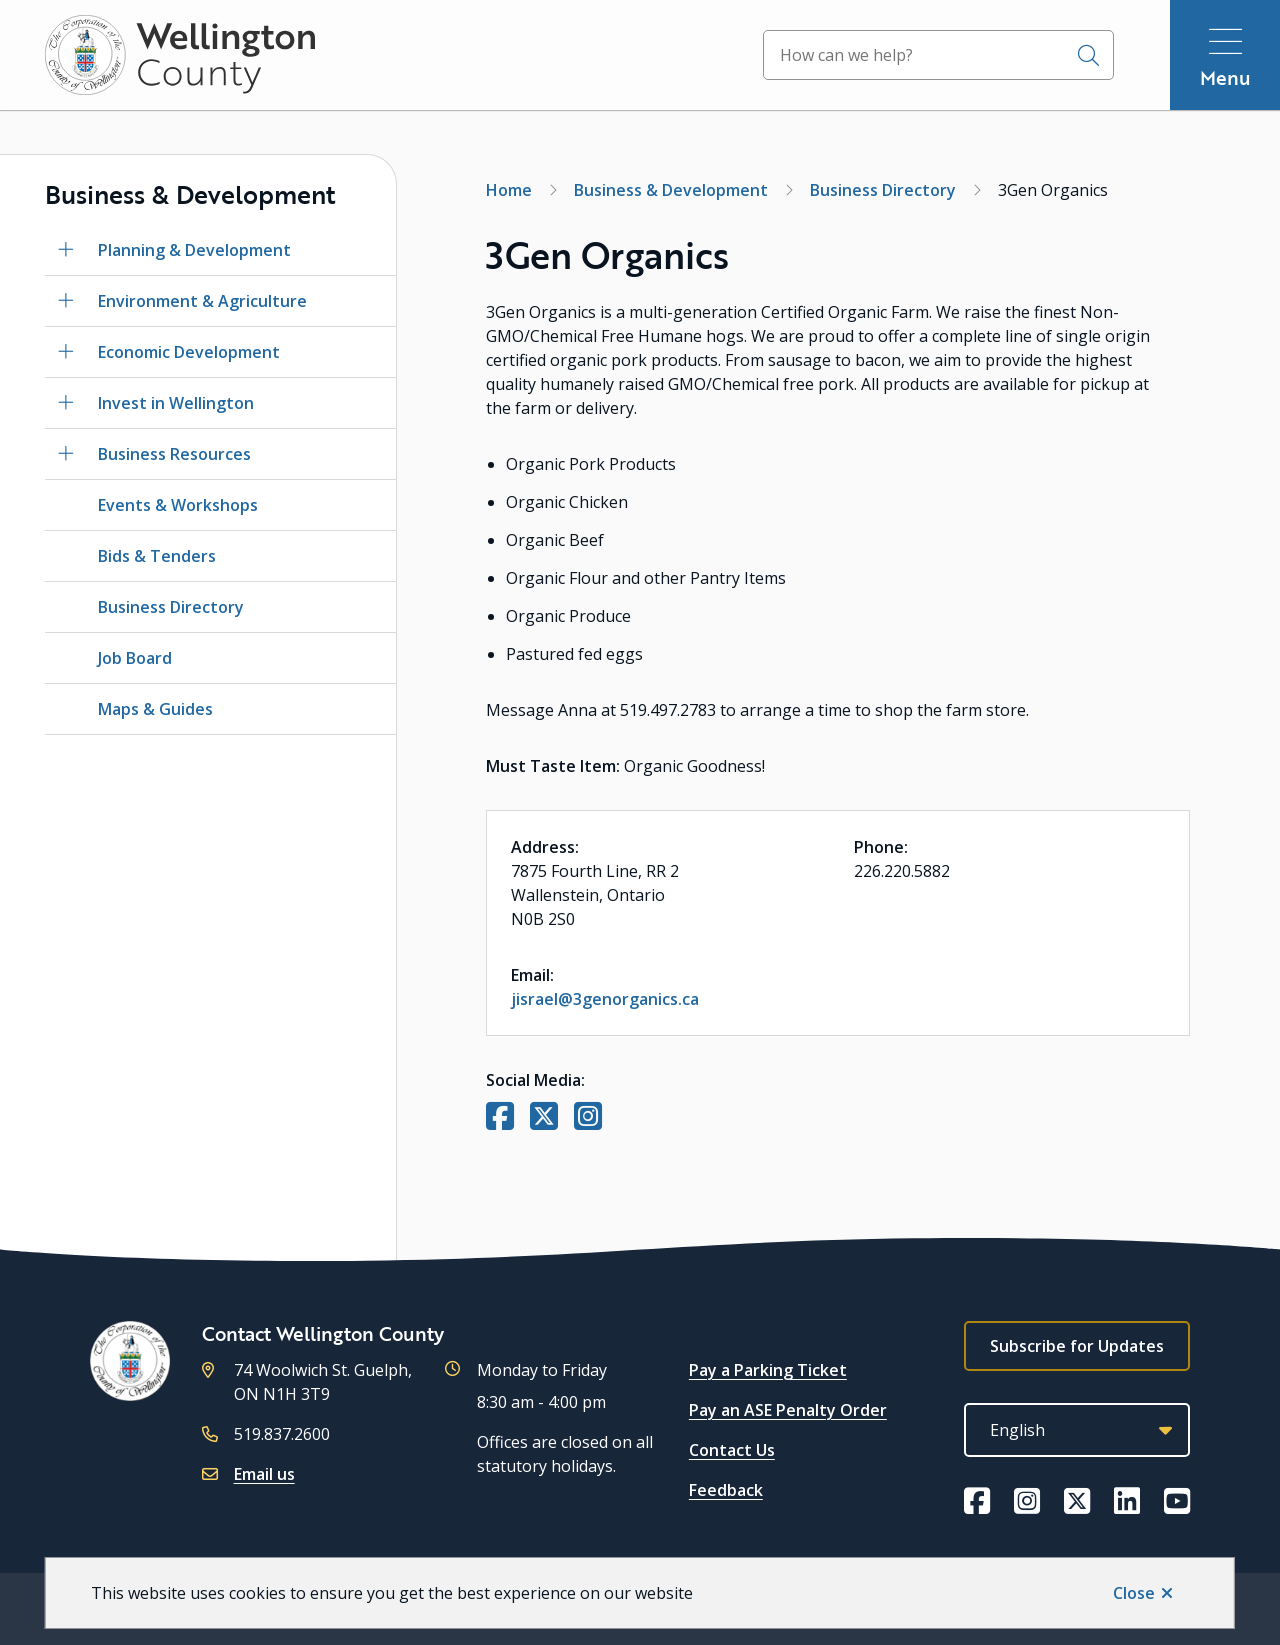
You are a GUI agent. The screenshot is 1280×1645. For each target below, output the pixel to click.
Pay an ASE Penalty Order (788, 1410)
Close (1134, 1593)
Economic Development (189, 352)
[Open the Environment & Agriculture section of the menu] (66, 301)
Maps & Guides (155, 709)
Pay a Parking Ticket (768, 1370)
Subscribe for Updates (1077, 1346)
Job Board (135, 658)
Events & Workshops (178, 505)
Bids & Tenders (157, 556)
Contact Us (732, 1450)
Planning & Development (194, 250)
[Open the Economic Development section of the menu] (66, 352)
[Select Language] (1077, 1430)
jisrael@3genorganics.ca (605, 999)
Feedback (726, 1490)
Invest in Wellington (176, 403)
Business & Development (671, 190)
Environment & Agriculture (202, 301)
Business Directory (171, 607)
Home (509, 190)
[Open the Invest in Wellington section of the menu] (66, 403)
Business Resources (174, 454)
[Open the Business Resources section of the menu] (66, 454)
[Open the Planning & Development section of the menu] (66, 250)
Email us (264, 1474)
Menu (1225, 77)
